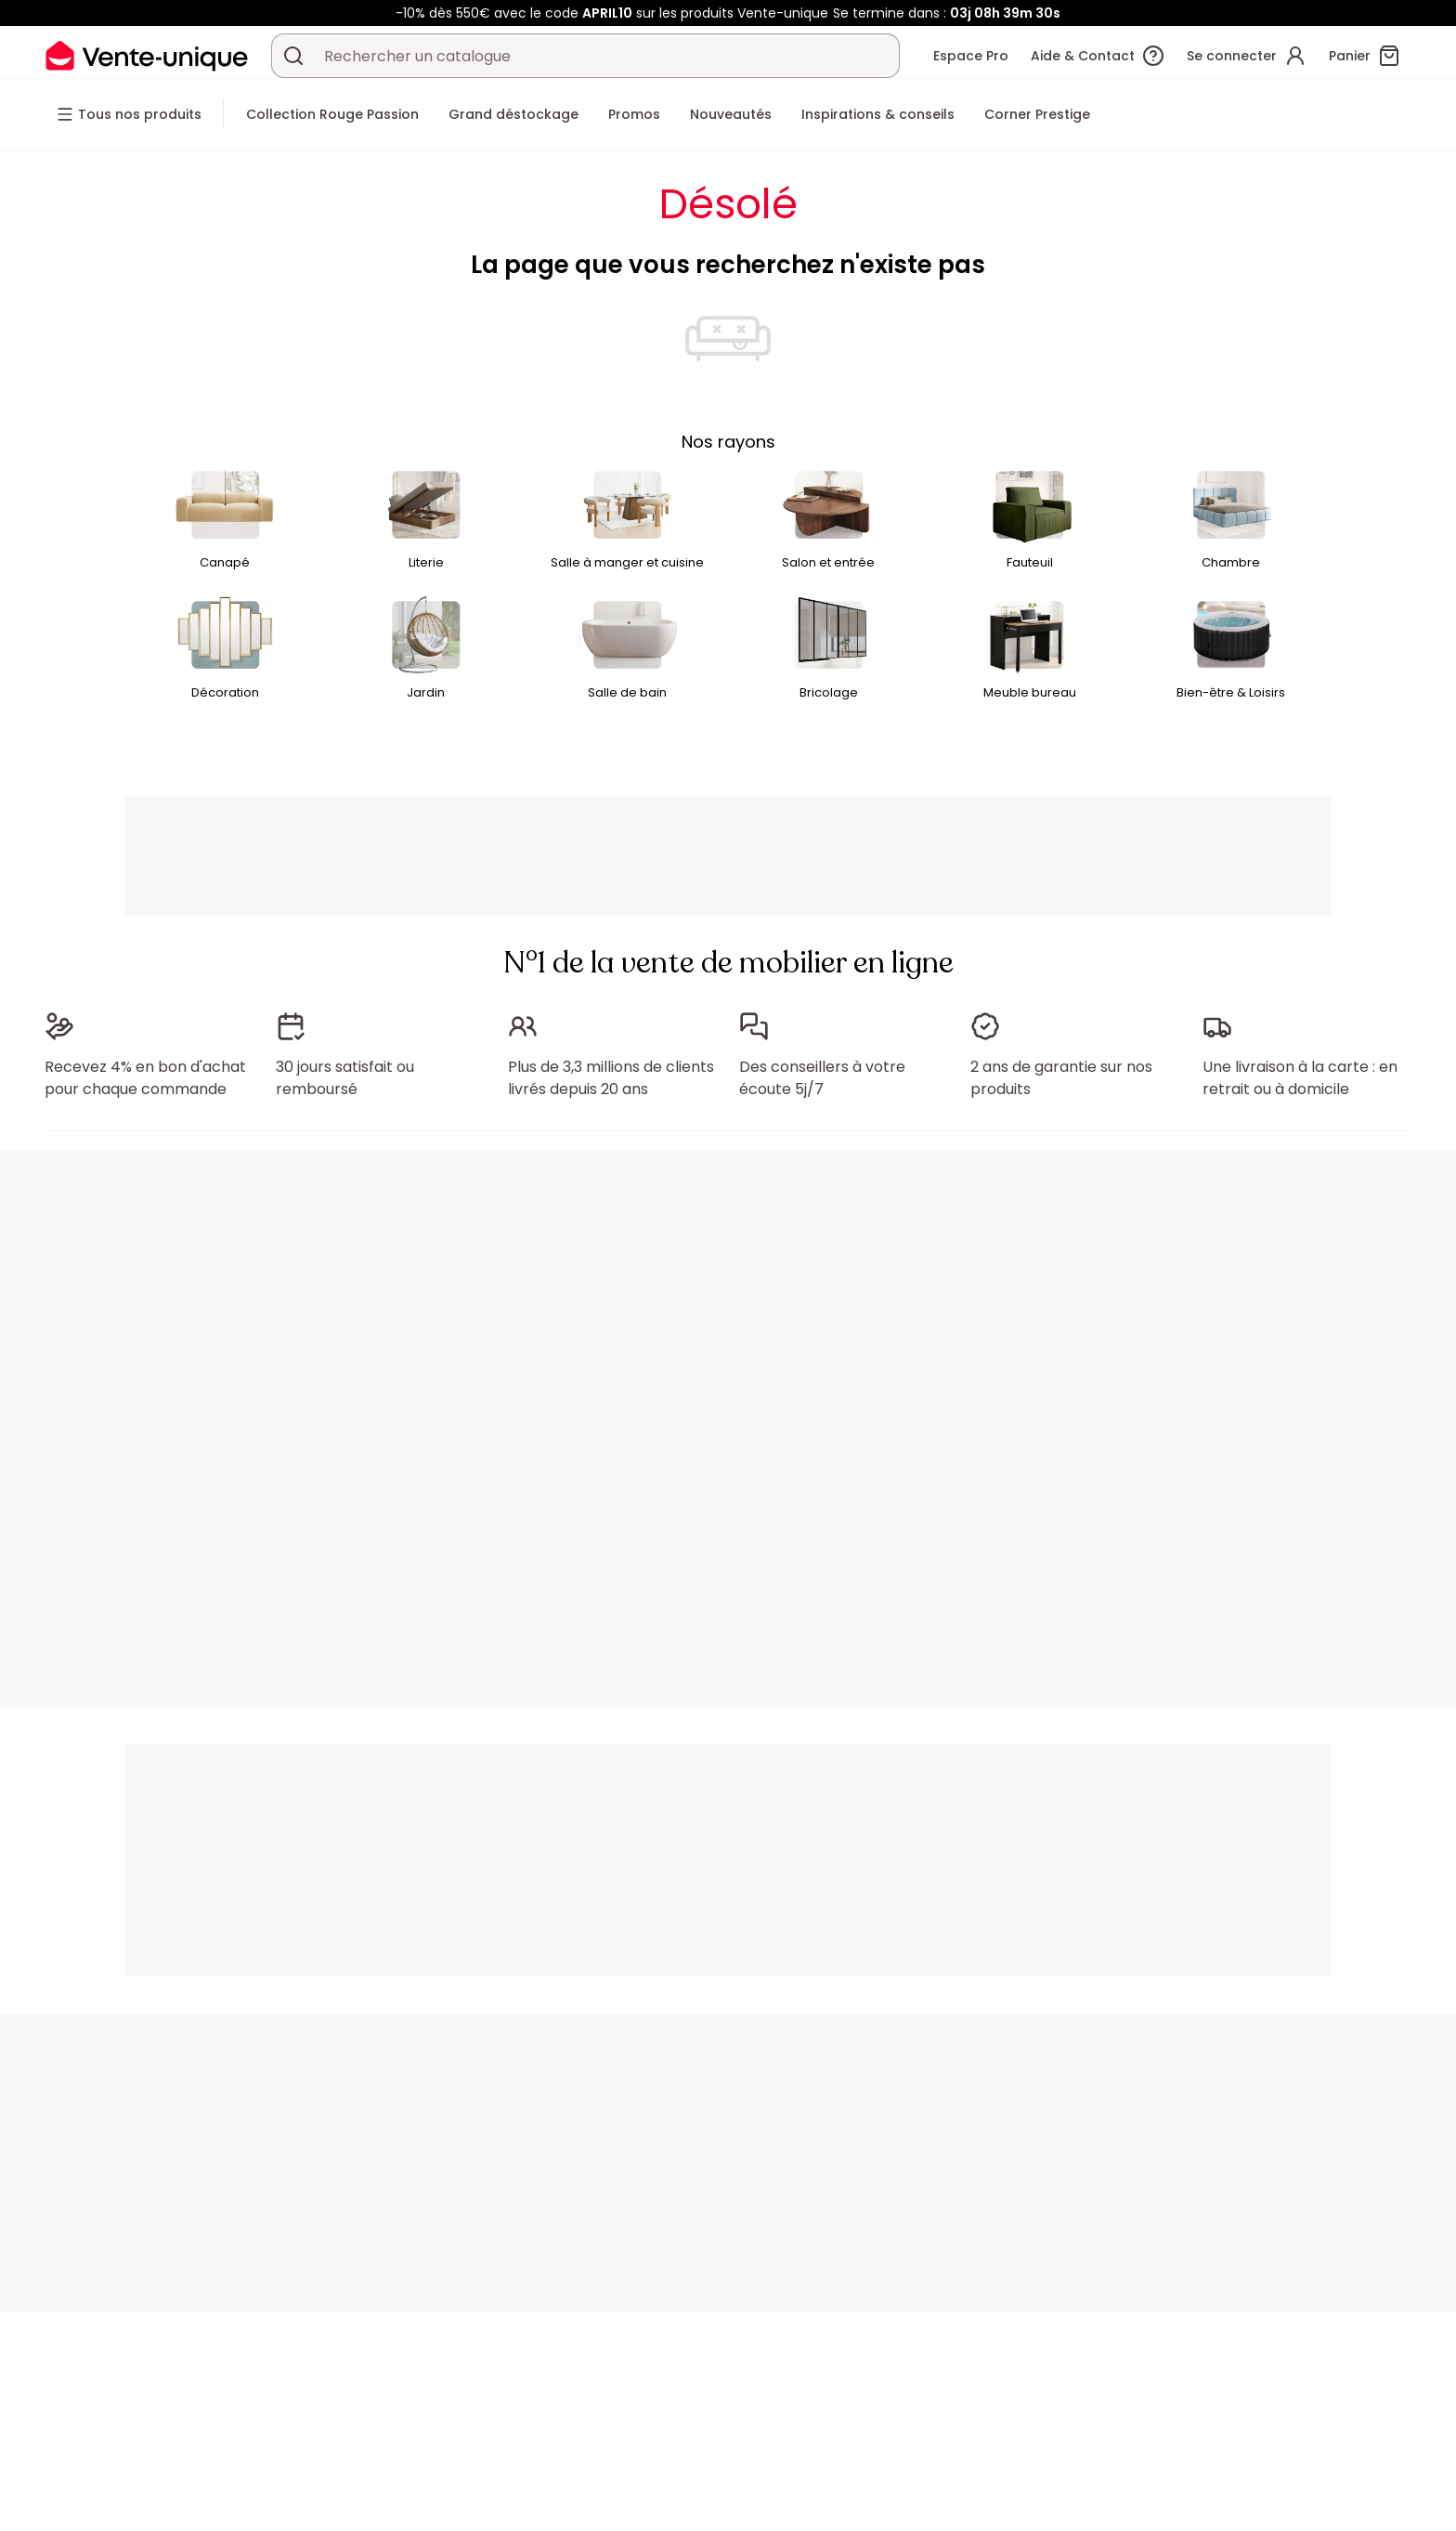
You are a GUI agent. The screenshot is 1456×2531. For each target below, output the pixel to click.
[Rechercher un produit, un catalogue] (293, 55)
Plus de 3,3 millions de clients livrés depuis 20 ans (611, 1078)
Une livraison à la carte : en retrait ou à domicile (1300, 1078)
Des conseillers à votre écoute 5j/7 (822, 1078)
